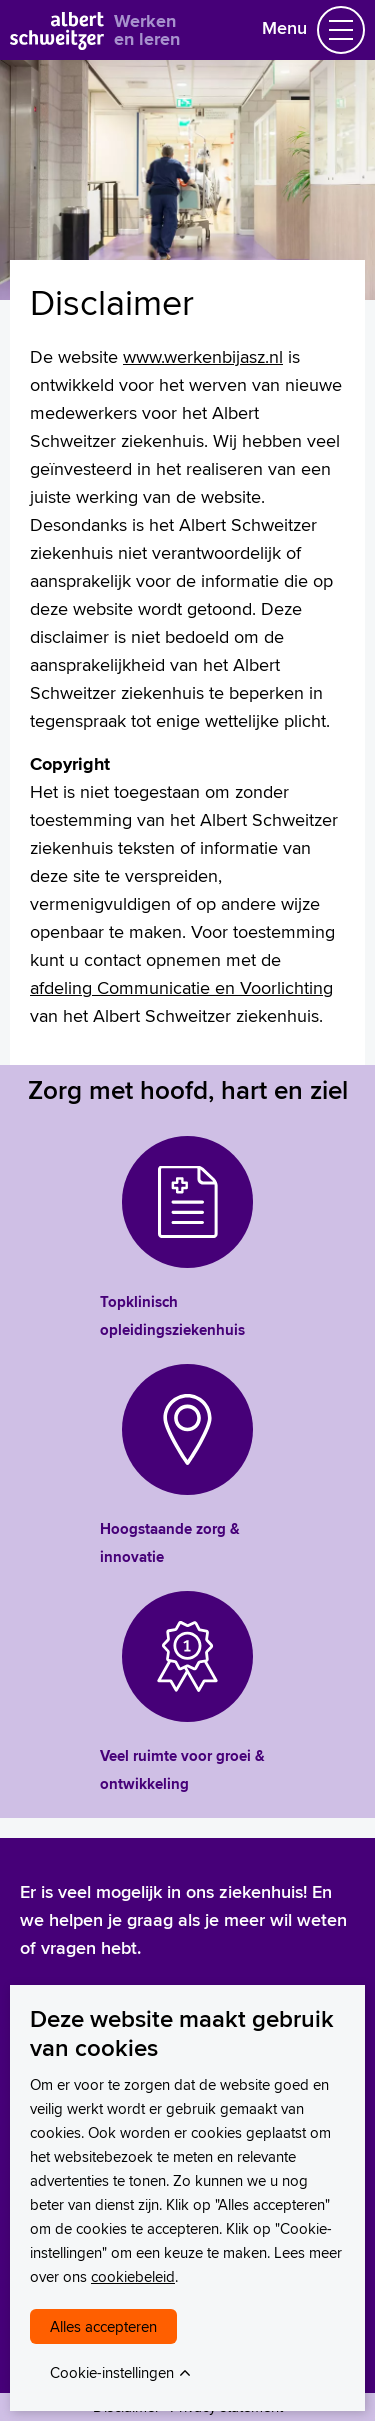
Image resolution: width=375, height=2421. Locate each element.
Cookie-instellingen (112, 2372)
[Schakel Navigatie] (341, 30)
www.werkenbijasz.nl (203, 356)
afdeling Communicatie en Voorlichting (181, 987)
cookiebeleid (133, 2276)
